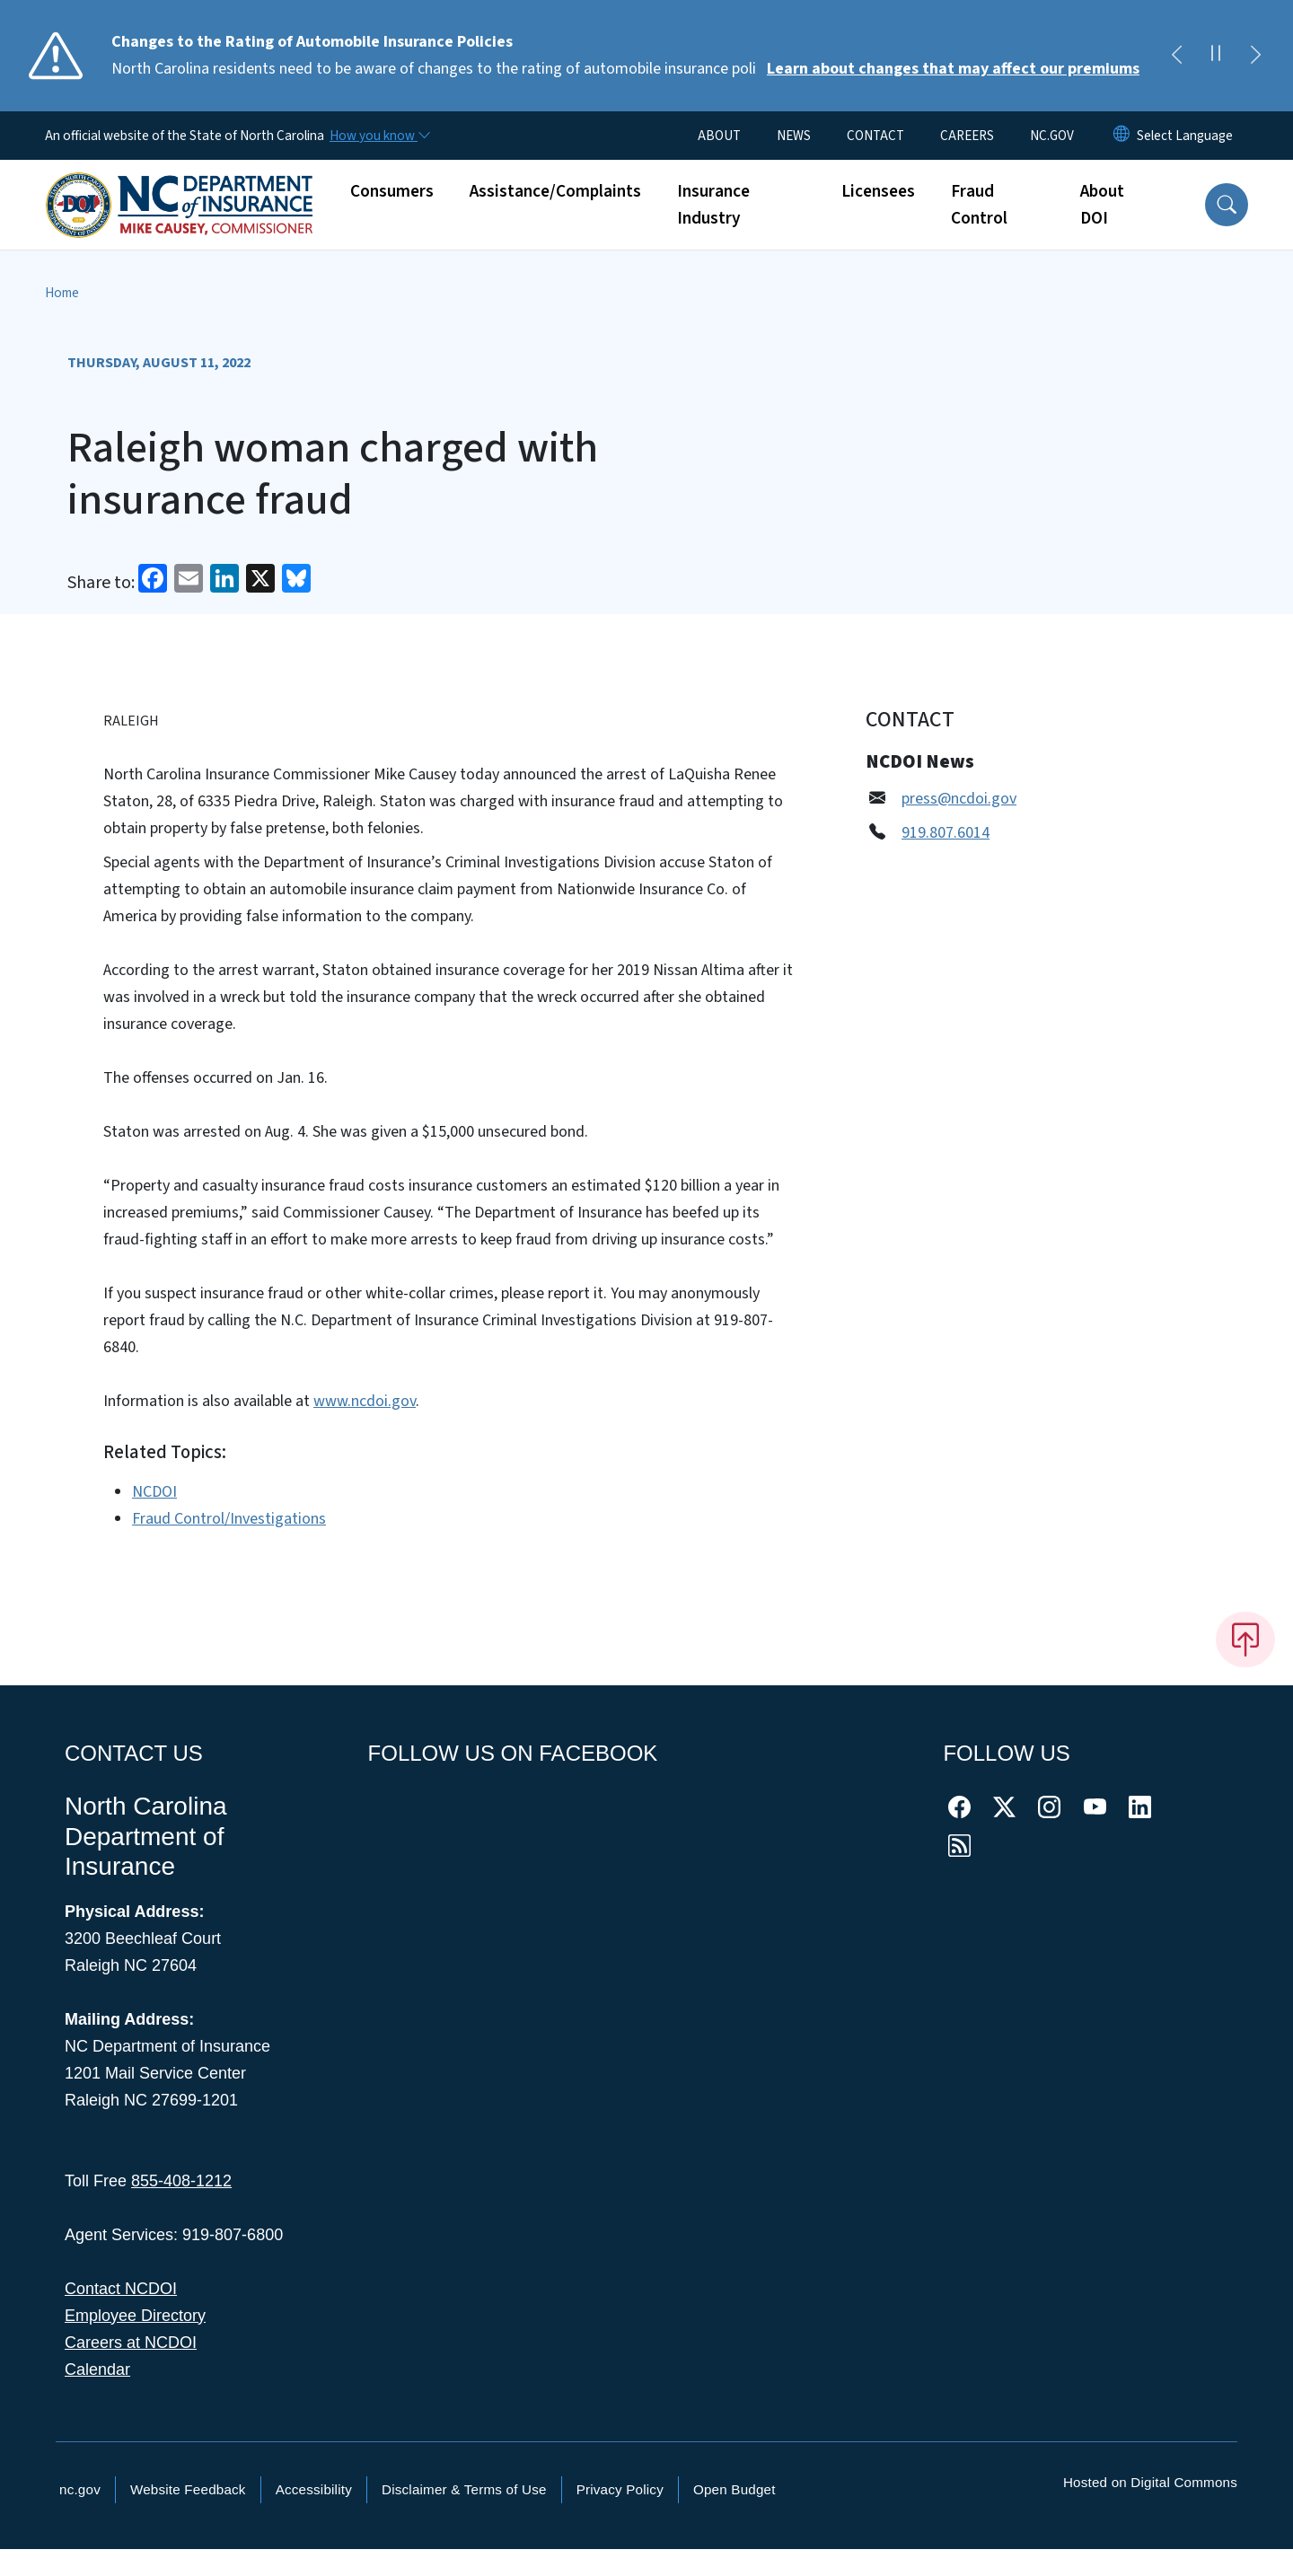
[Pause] (1216, 55)
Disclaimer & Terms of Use (464, 2489)
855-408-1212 (181, 2181)
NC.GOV (1052, 135)
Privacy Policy (620, 2489)
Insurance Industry (713, 205)
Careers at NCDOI (131, 2343)
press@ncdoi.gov (959, 798)
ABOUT (719, 135)
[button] (1226, 204)
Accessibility (314, 2489)
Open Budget (734, 2489)
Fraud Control (979, 205)
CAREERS (967, 135)
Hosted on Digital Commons (1150, 2482)
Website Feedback (188, 2489)
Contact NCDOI (121, 2289)
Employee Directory (135, 2316)
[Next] (1255, 55)
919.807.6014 (946, 833)
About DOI (1102, 205)
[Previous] (1176, 55)
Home (62, 293)
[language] (1185, 135)
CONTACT (875, 135)
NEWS (794, 135)
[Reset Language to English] (1121, 135)
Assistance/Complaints (555, 191)
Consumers (392, 191)
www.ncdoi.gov (364, 1401)
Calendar (97, 2369)
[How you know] (379, 135)
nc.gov (80, 2489)
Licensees (878, 191)
